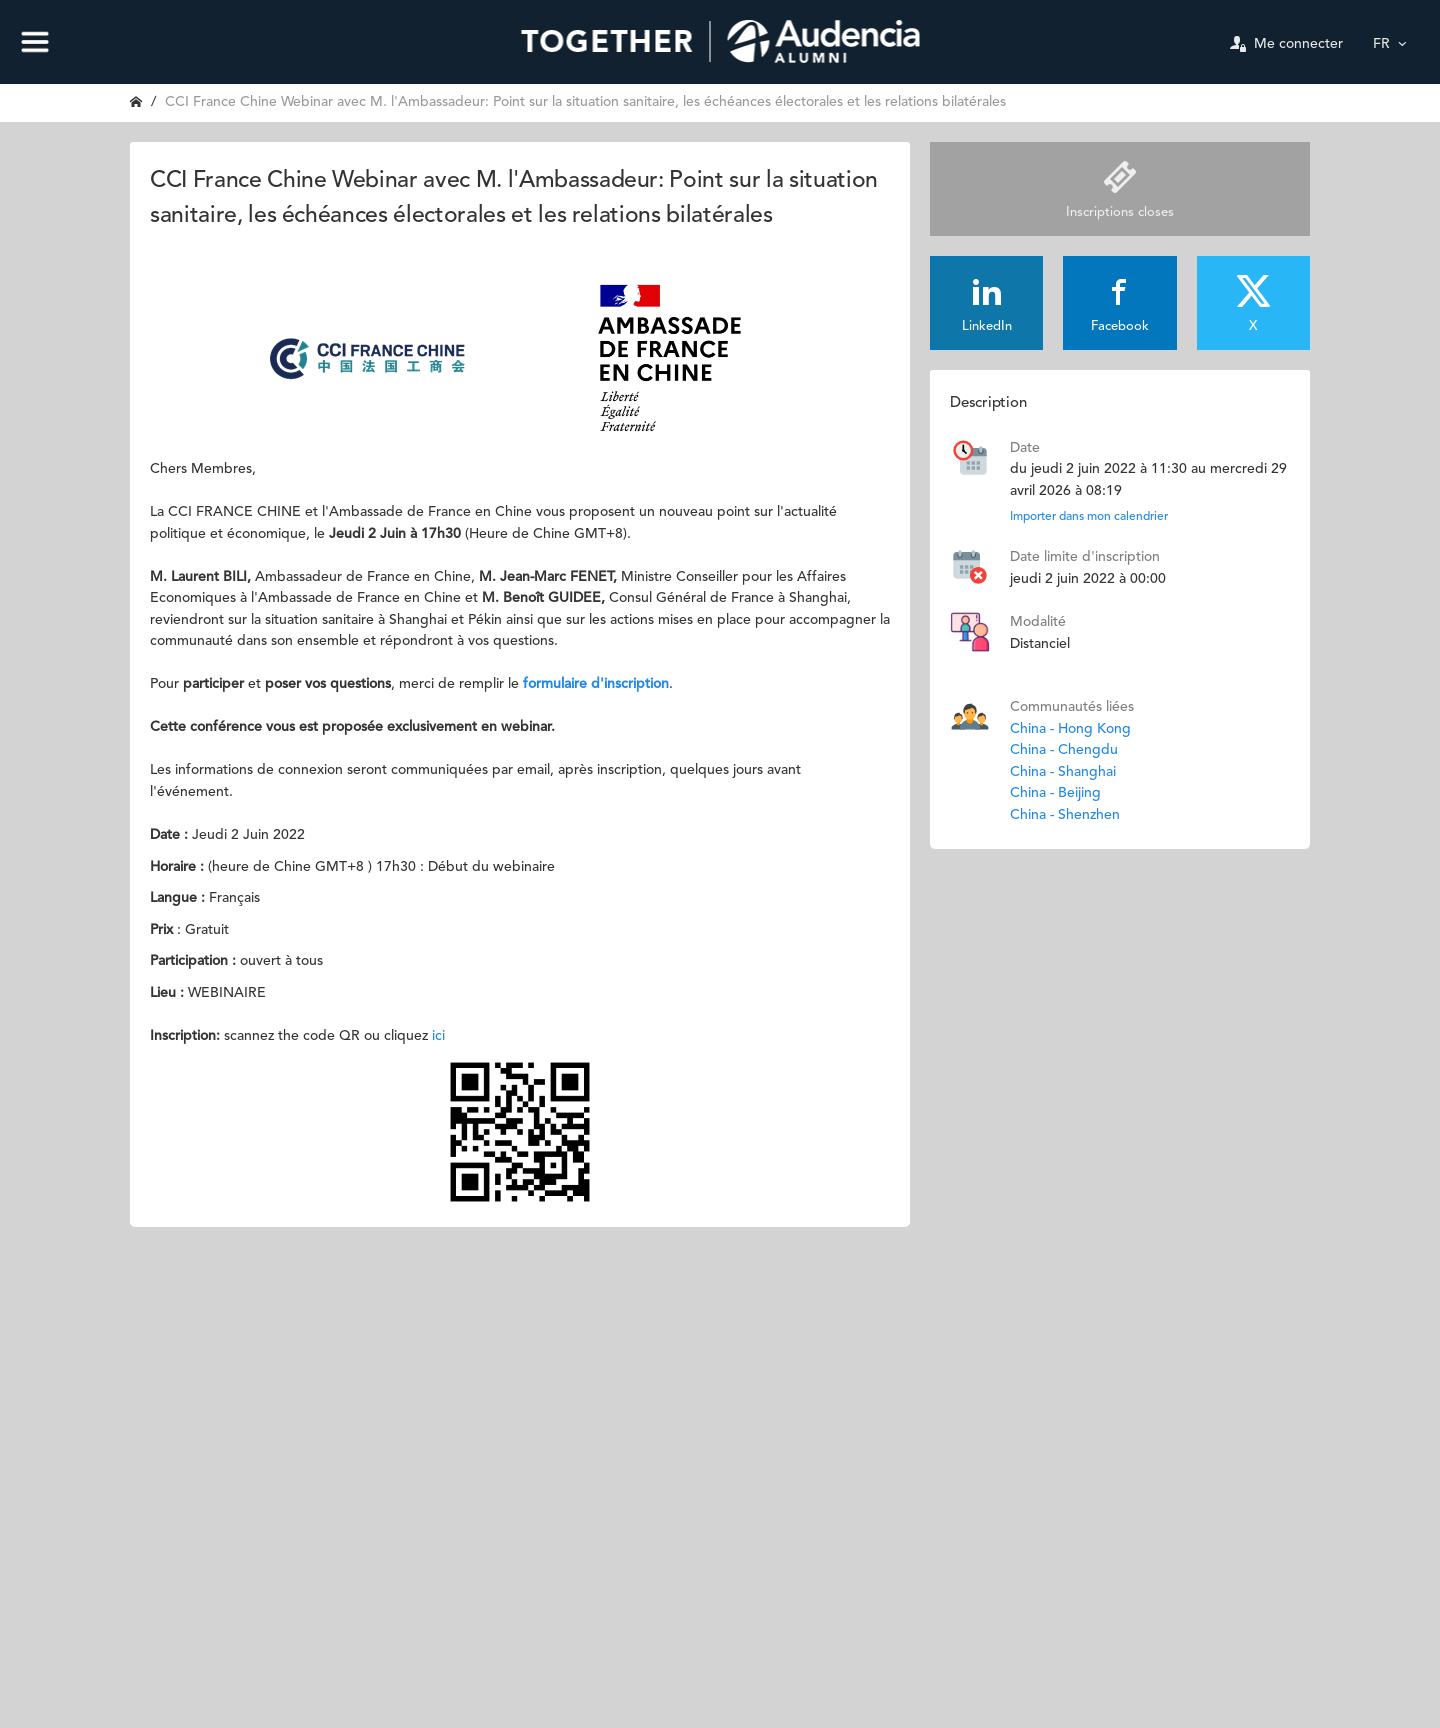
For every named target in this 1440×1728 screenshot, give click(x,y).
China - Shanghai (1063, 772)
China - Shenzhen (1065, 815)
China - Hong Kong (1070, 729)
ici (438, 1036)
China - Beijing (1055, 793)
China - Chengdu (1064, 750)
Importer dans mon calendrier (1089, 517)
